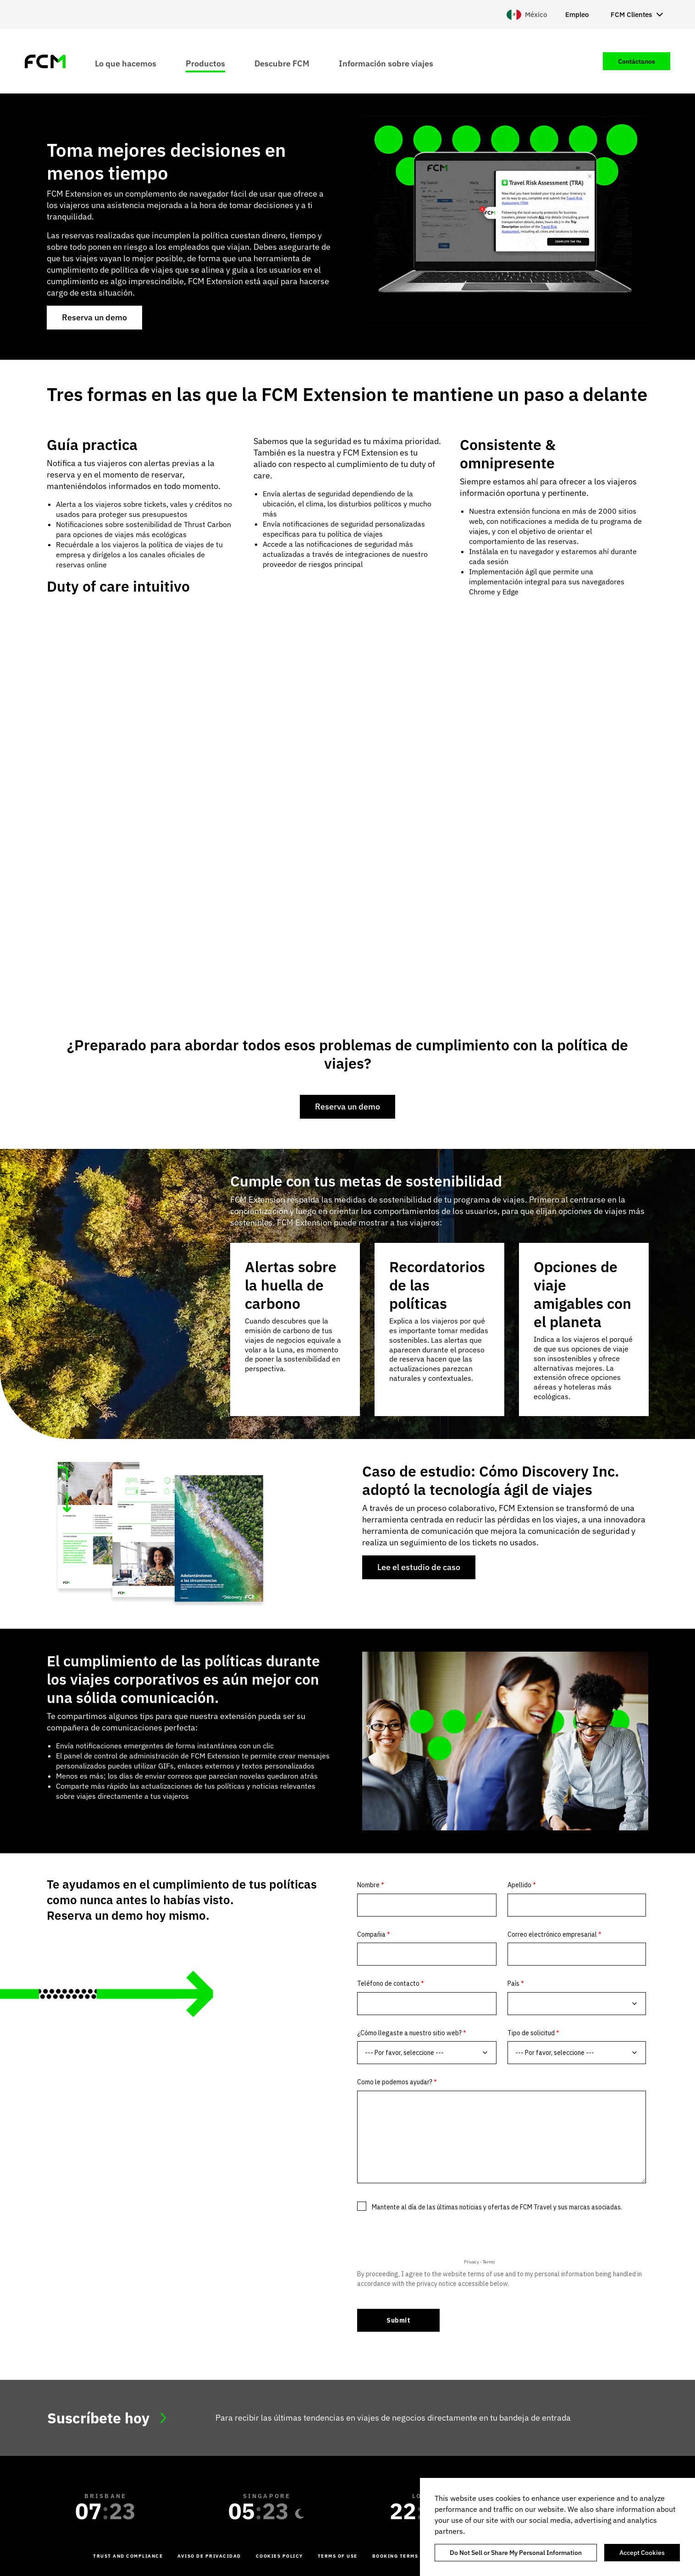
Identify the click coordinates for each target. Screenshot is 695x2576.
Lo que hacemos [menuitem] (125, 63)
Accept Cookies (642, 2553)
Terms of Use (338, 2556)
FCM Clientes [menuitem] (631, 14)
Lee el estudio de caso (418, 1567)
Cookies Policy (279, 2556)
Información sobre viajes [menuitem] (386, 63)
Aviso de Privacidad (209, 2556)
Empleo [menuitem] (577, 14)
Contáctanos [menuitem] (636, 61)
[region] (557, 2527)
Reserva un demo (94, 317)
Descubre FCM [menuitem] (281, 63)
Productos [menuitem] (205, 63)
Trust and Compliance (128, 2556)
